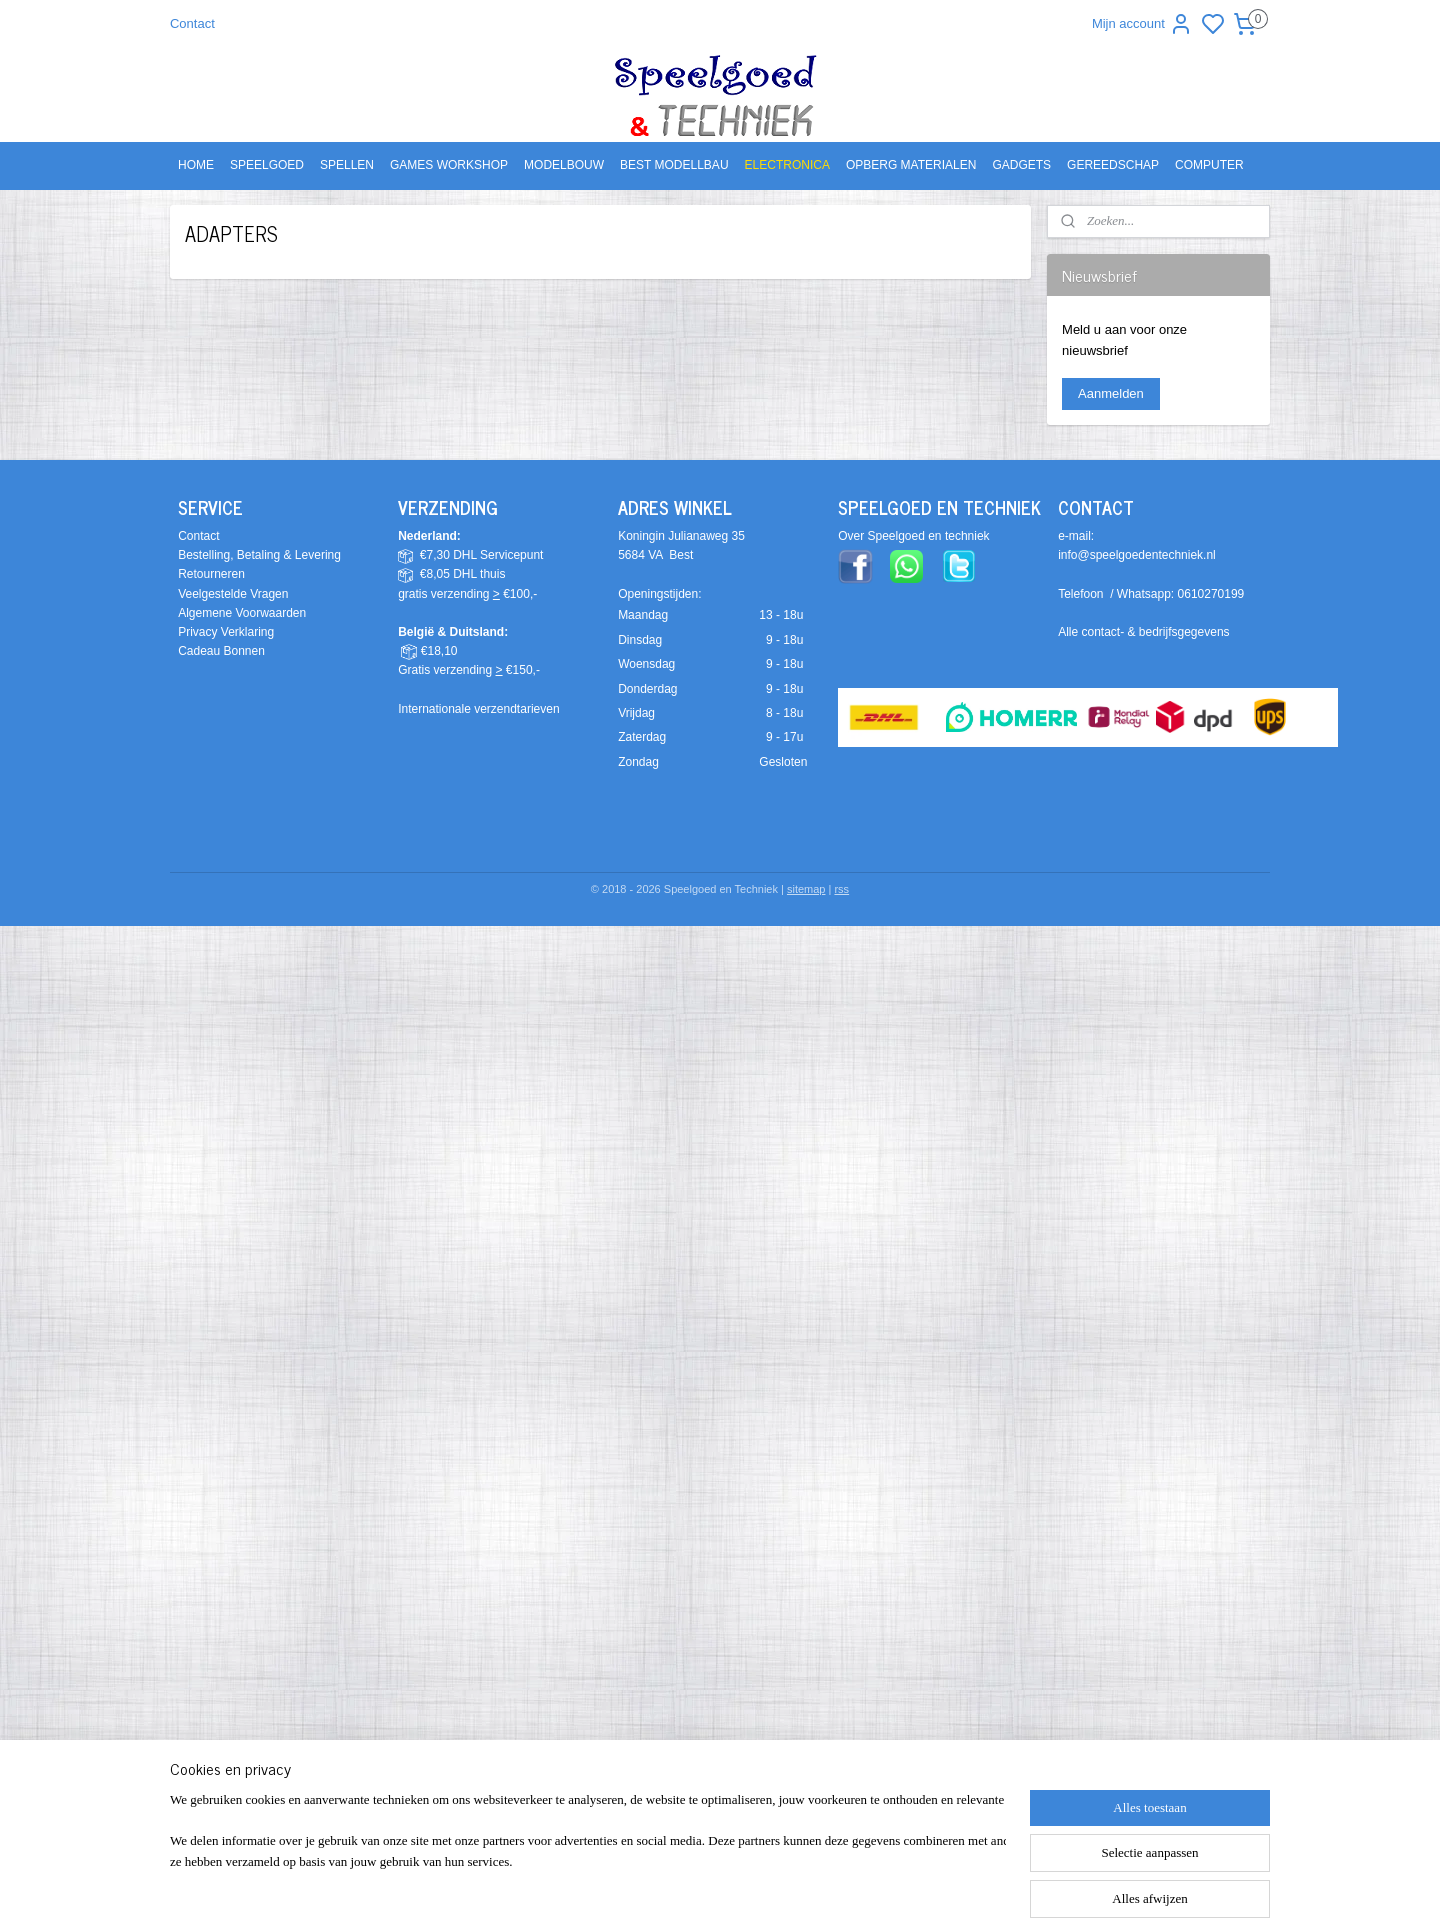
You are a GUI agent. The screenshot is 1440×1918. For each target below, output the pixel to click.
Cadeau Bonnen (221, 651)
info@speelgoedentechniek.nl (1137, 555)
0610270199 (1211, 594)
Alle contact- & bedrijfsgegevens (1143, 632)
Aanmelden (1111, 393)
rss (841, 889)
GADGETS (1021, 165)
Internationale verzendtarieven (478, 709)
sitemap (806, 889)
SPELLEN (347, 165)
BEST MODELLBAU (674, 165)
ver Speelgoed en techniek (918, 536)
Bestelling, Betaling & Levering (259, 555)
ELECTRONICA (787, 165)
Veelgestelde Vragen (233, 594)
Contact (192, 23)
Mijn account (1142, 24)
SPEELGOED (267, 165)
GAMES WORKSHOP (449, 165)
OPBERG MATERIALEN (911, 165)
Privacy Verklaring (226, 632)
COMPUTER (1209, 165)
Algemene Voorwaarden (242, 613)
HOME (196, 165)
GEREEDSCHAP (1113, 165)
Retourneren (211, 574)
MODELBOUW (564, 165)
